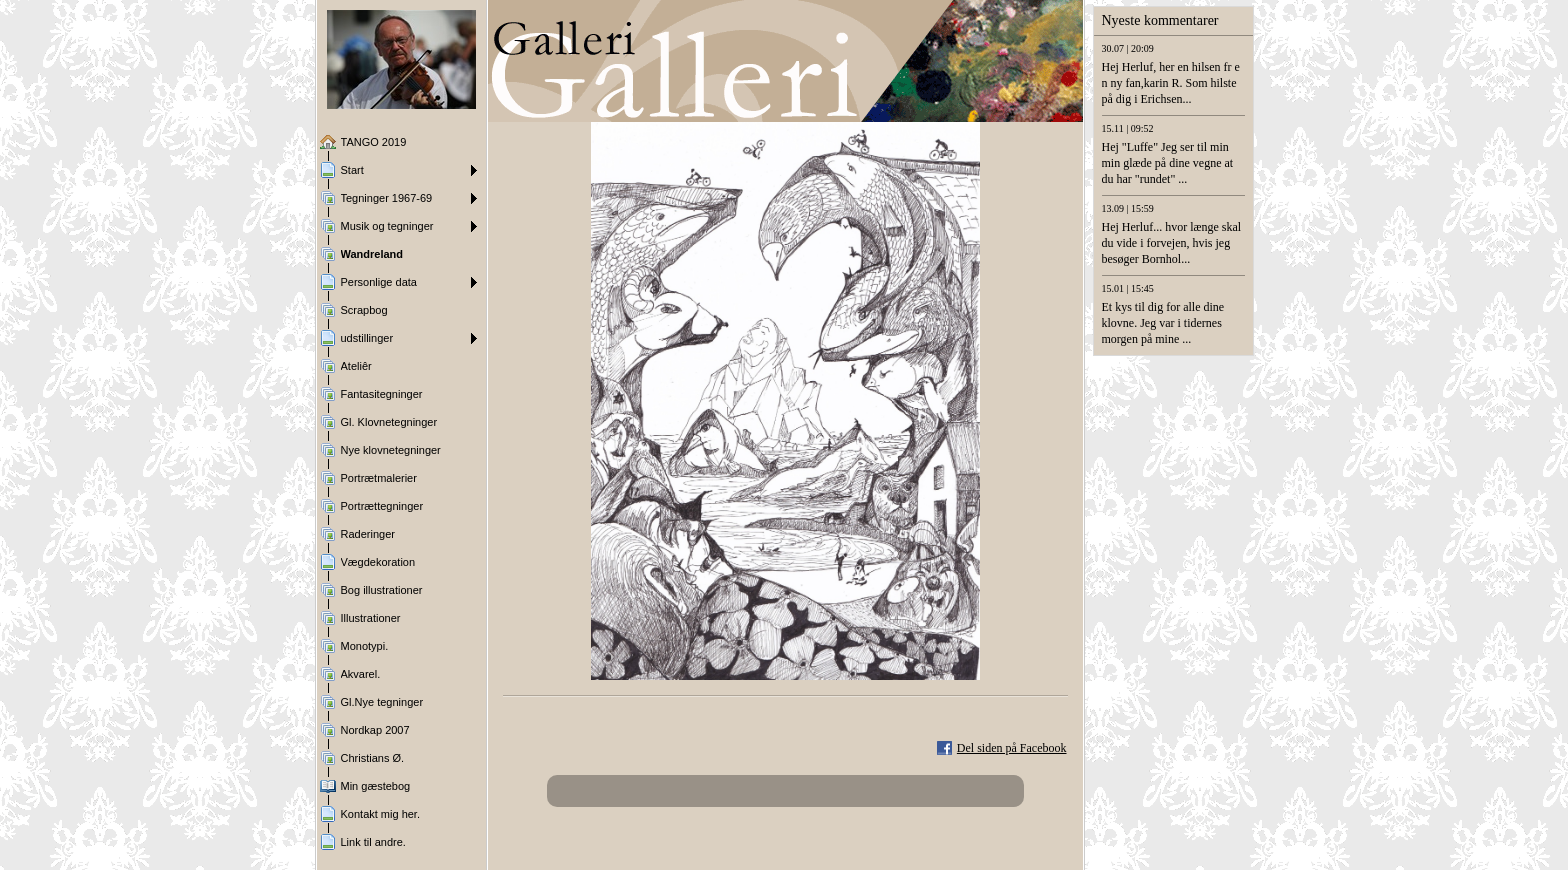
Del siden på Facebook (1012, 748)
